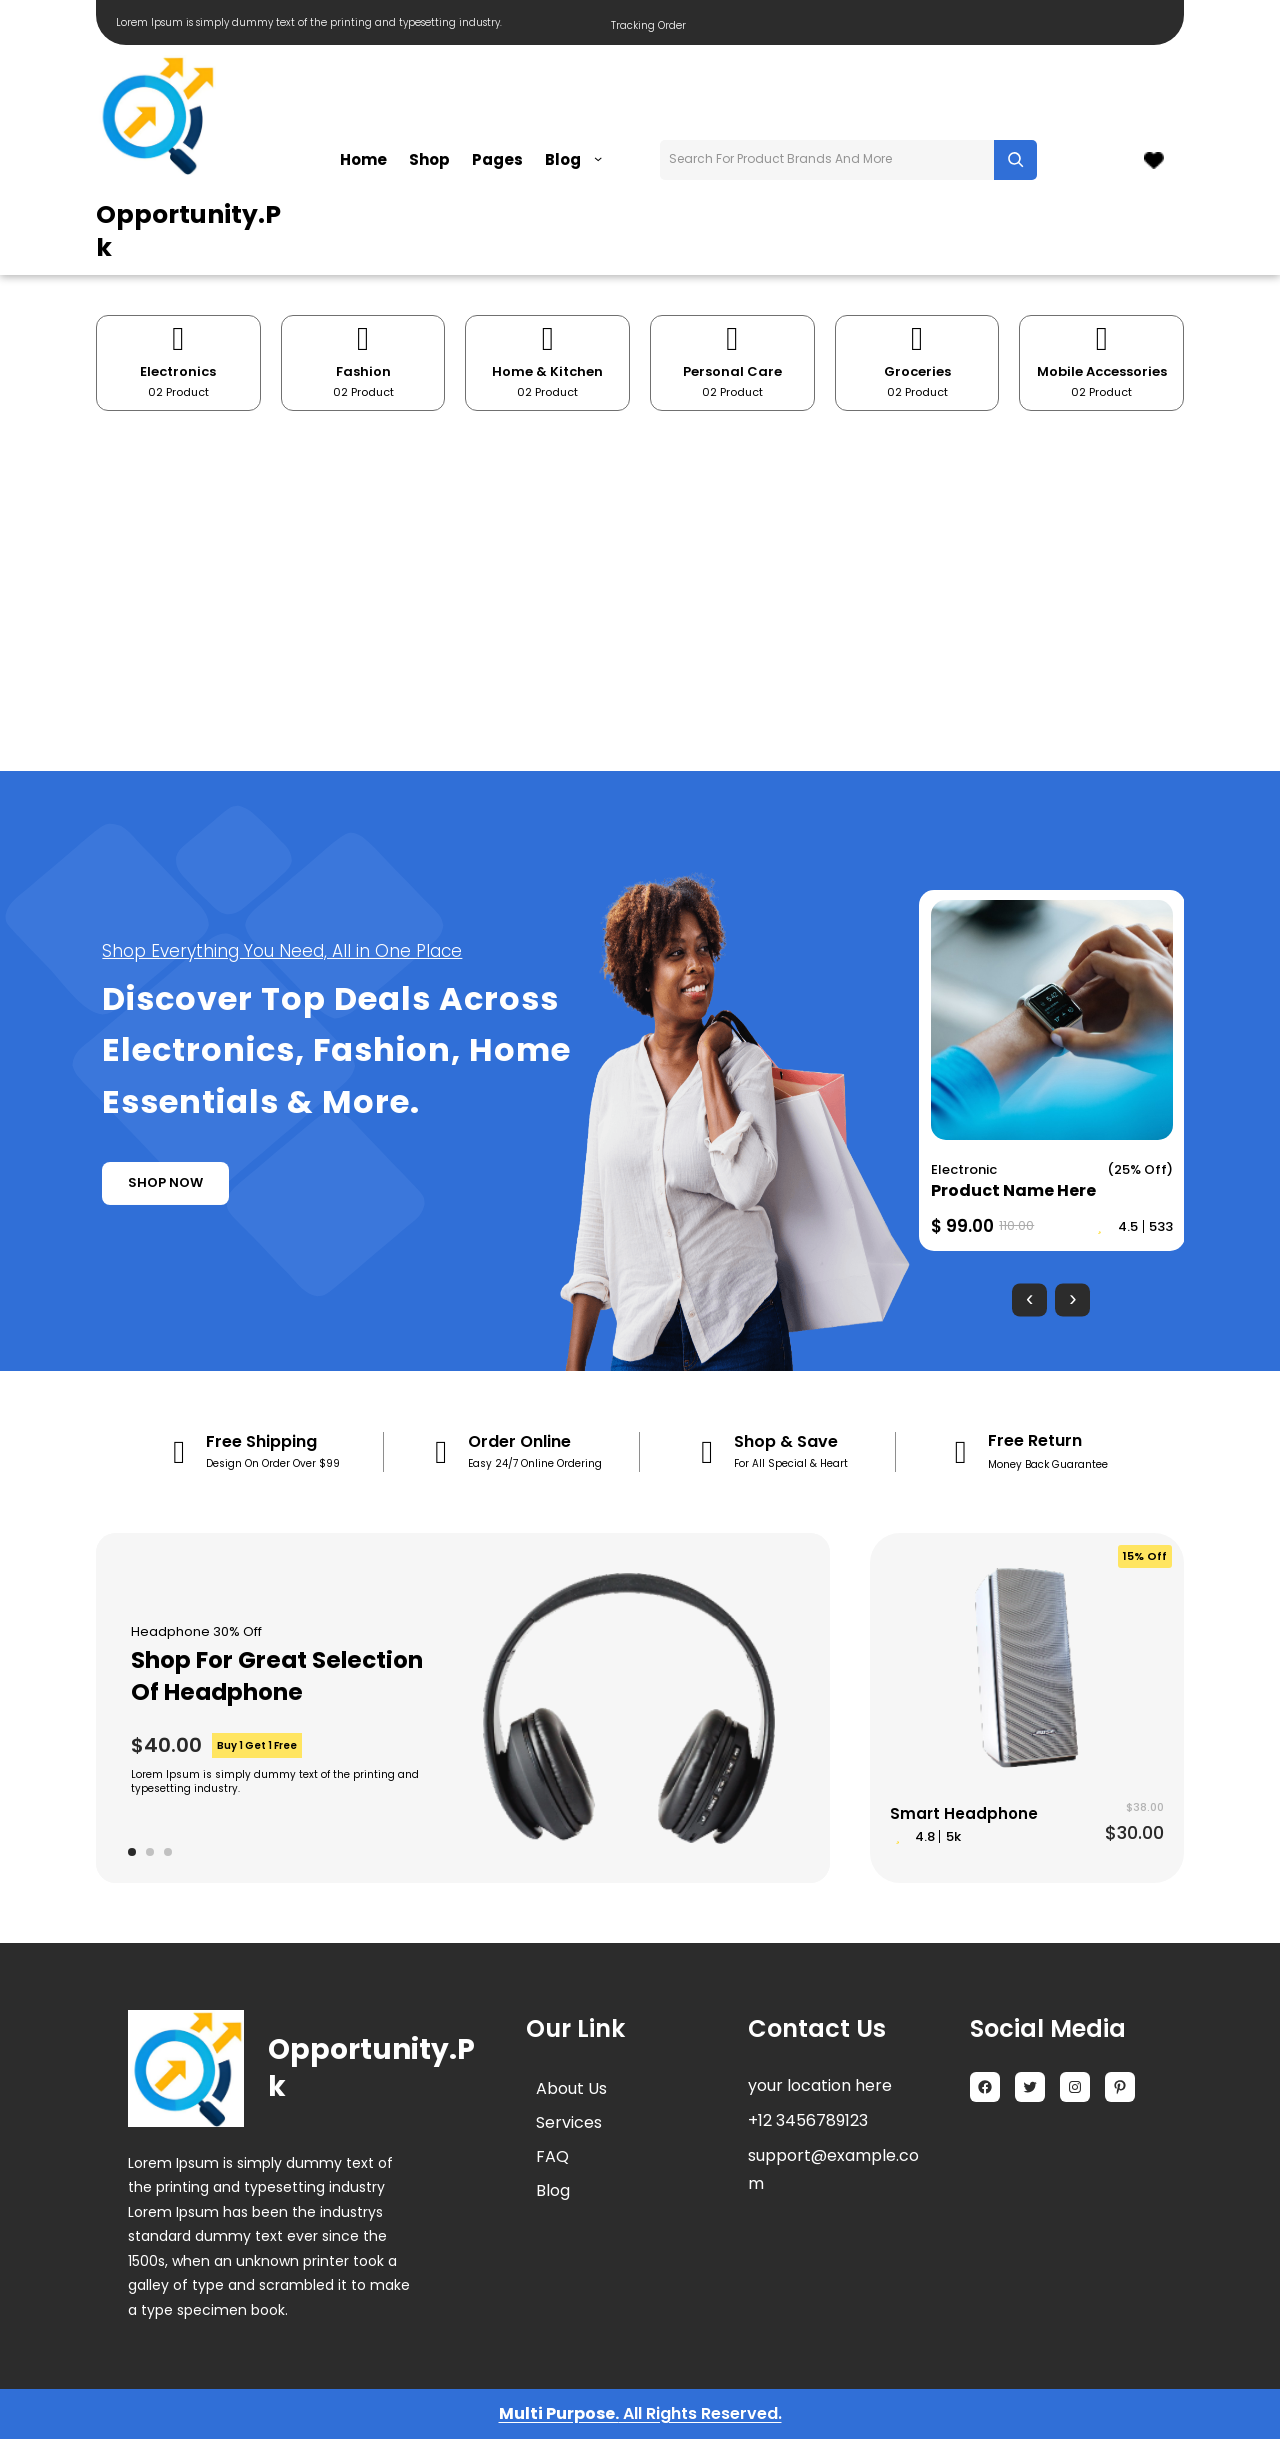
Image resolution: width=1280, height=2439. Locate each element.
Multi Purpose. (559, 2413)
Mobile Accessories (1102, 371)
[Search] (1015, 160)
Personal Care (732, 371)
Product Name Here (1013, 1190)
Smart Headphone (964, 1813)
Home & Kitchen (547, 371)
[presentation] (1029, 1299)
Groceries (917, 371)
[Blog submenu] (598, 158)
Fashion (363, 371)
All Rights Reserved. (700, 2413)
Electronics (178, 371)
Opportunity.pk (188, 231)
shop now (165, 1182)
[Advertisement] (640, 591)
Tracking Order (648, 25)
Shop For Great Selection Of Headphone (277, 1676)
